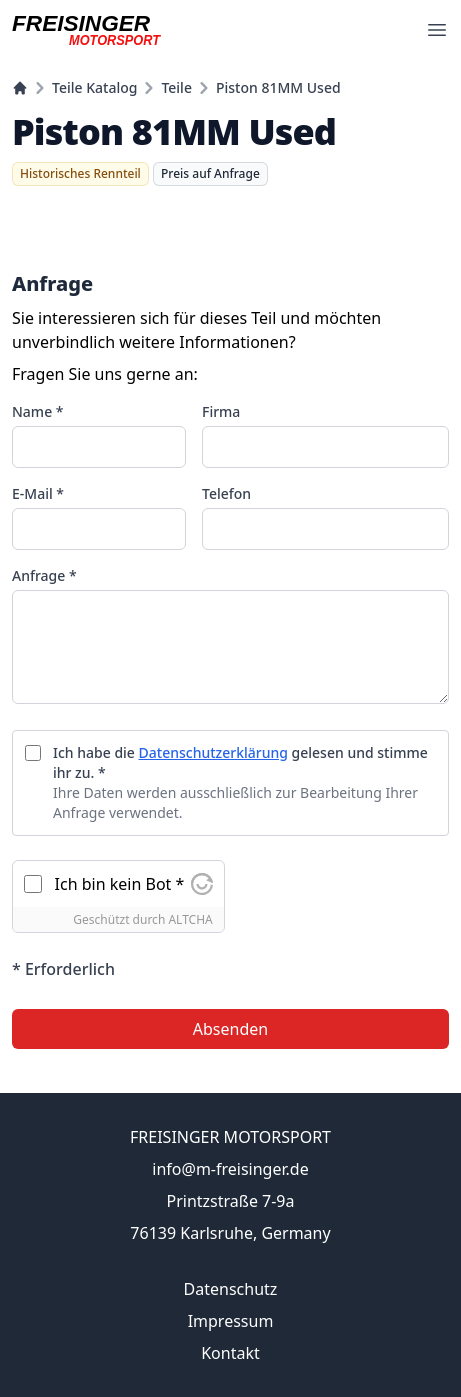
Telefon (226, 493)
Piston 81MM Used (278, 87)
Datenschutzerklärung (213, 752)
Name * (37, 411)
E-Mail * (38, 493)
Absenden (230, 1029)
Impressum (231, 1321)
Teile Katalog (94, 87)
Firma (221, 411)
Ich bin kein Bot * (120, 884)
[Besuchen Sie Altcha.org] (202, 884)
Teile (176, 87)
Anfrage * (44, 575)
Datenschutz (231, 1289)
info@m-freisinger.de (230, 1169)
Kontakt (230, 1353)
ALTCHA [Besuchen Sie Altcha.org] (190, 919)
